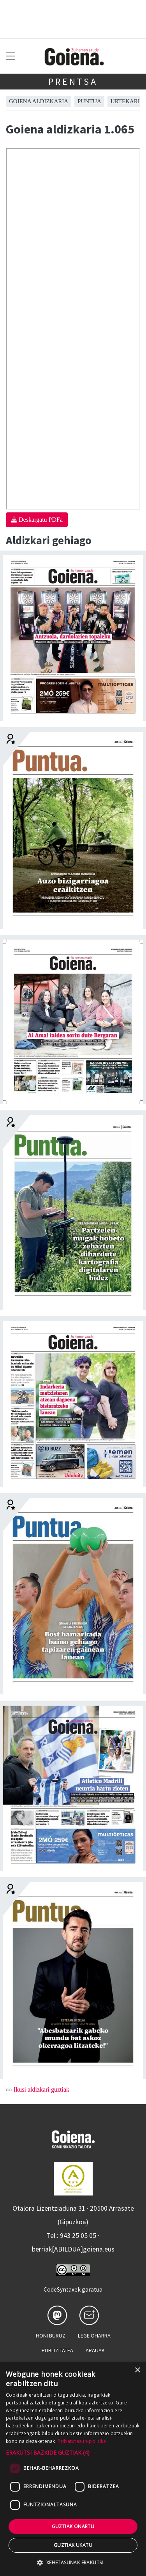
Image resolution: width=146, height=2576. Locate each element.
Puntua (89, 101)
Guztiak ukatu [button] (73, 2545)
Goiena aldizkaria (38, 101)
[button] (73, 2452)
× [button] (137, 2370)
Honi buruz (50, 2335)
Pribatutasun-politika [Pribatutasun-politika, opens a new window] (82, 2441)
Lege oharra (94, 2335)
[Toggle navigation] (10, 56)
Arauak (95, 2350)
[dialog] (73, 2469)
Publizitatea (57, 2350)
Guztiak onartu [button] (73, 2526)
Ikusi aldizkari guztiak (41, 2089)
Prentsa (73, 81)
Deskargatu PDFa (37, 519)
